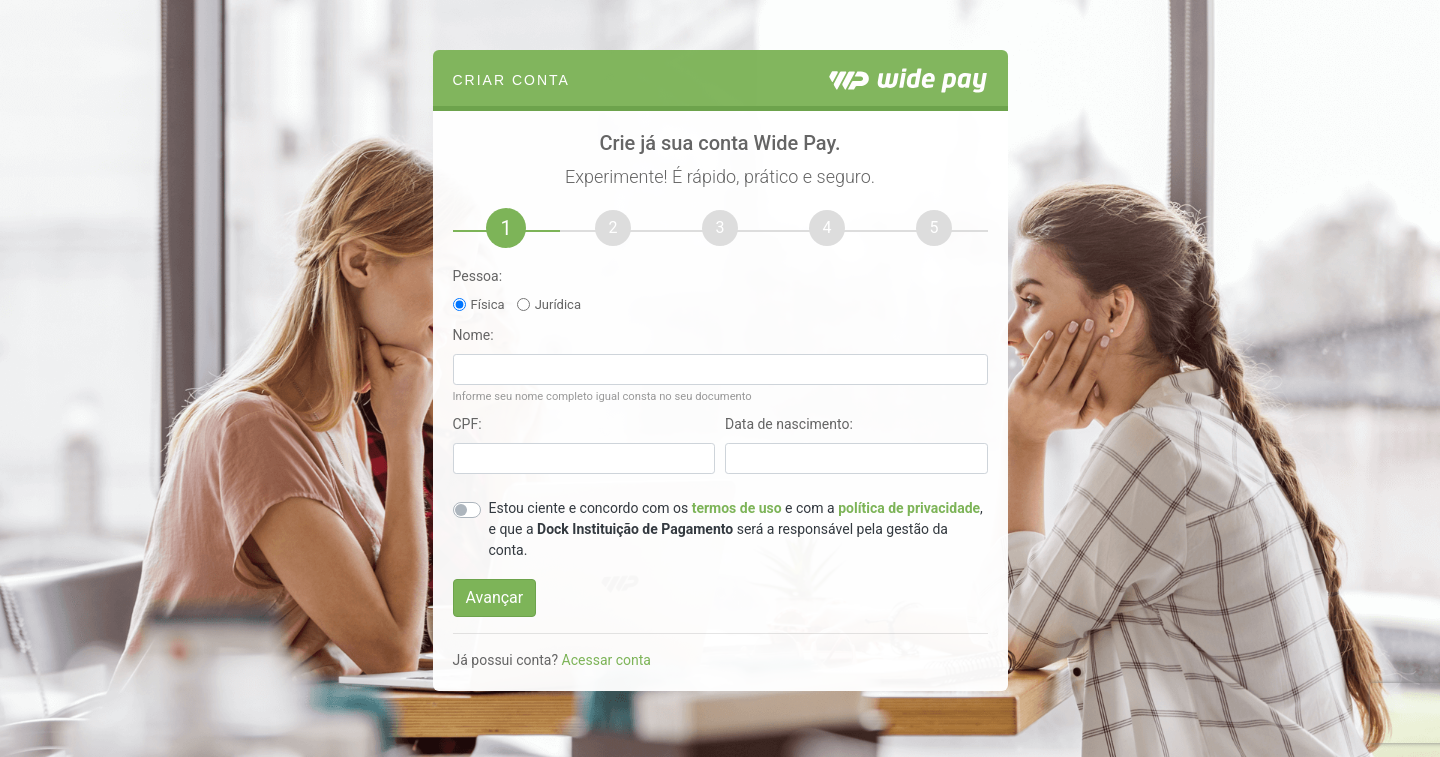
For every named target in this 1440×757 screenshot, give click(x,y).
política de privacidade (909, 508)
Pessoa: (478, 276)
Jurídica (558, 304)
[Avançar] (495, 598)
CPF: (467, 424)
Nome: (473, 335)
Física (488, 304)
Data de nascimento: (789, 424)
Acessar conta (606, 660)
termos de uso (737, 508)
